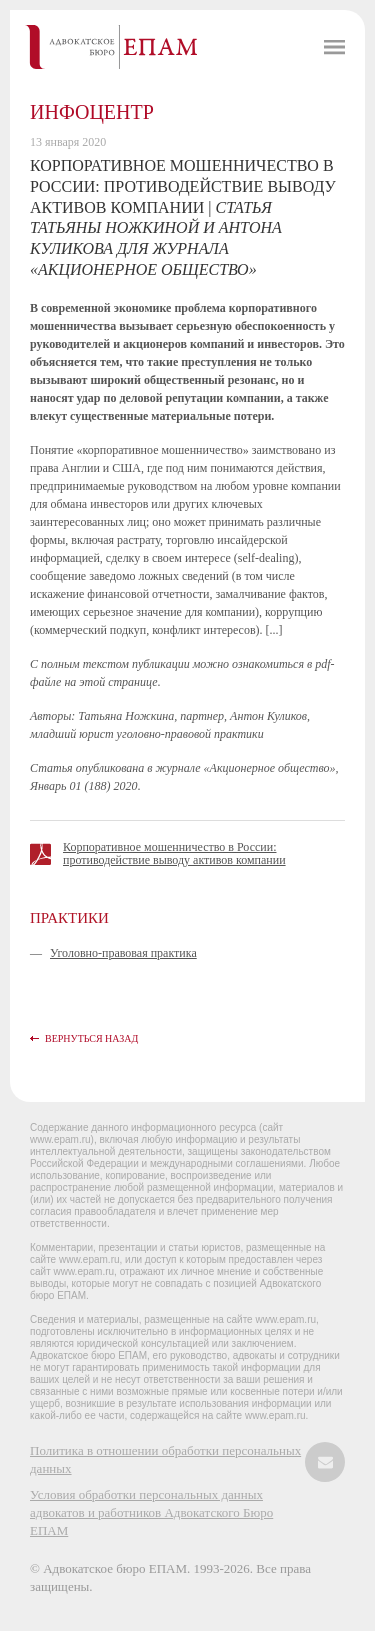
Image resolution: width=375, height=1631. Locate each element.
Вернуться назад (91, 1038)
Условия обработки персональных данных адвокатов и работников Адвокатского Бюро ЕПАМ (151, 1512)
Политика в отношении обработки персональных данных (165, 1459)
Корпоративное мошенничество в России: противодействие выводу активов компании (174, 853)
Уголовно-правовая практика (123, 953)
